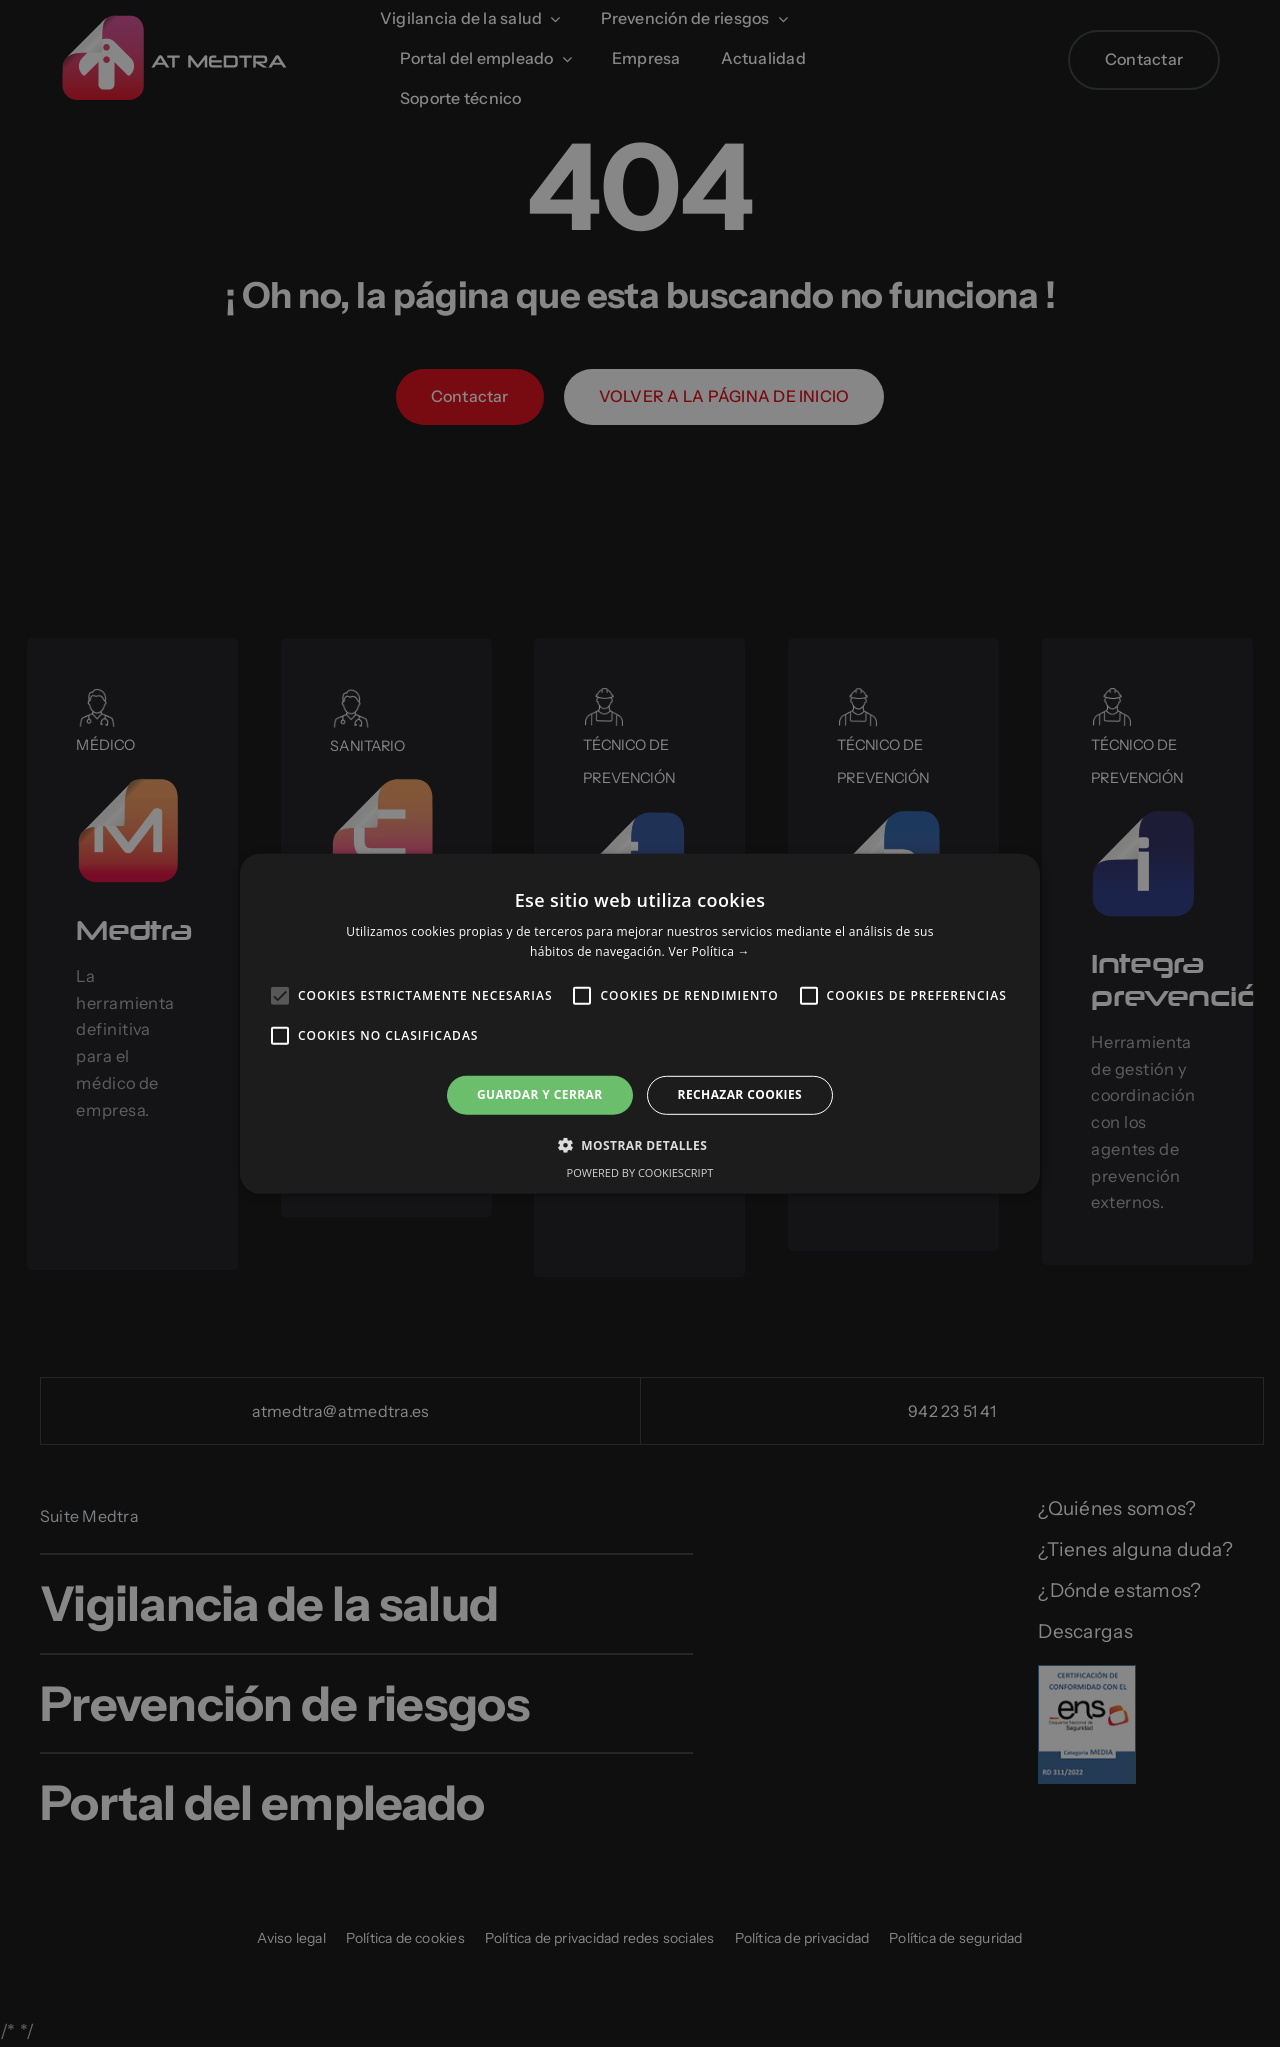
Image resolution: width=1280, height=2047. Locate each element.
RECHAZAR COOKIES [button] (740, 1094)
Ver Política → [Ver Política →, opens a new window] (708, 951)
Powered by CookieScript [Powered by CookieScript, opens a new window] (640, 1172)
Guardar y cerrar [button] (540, 1094)
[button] (640, 1145)
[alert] (640, 1023)
